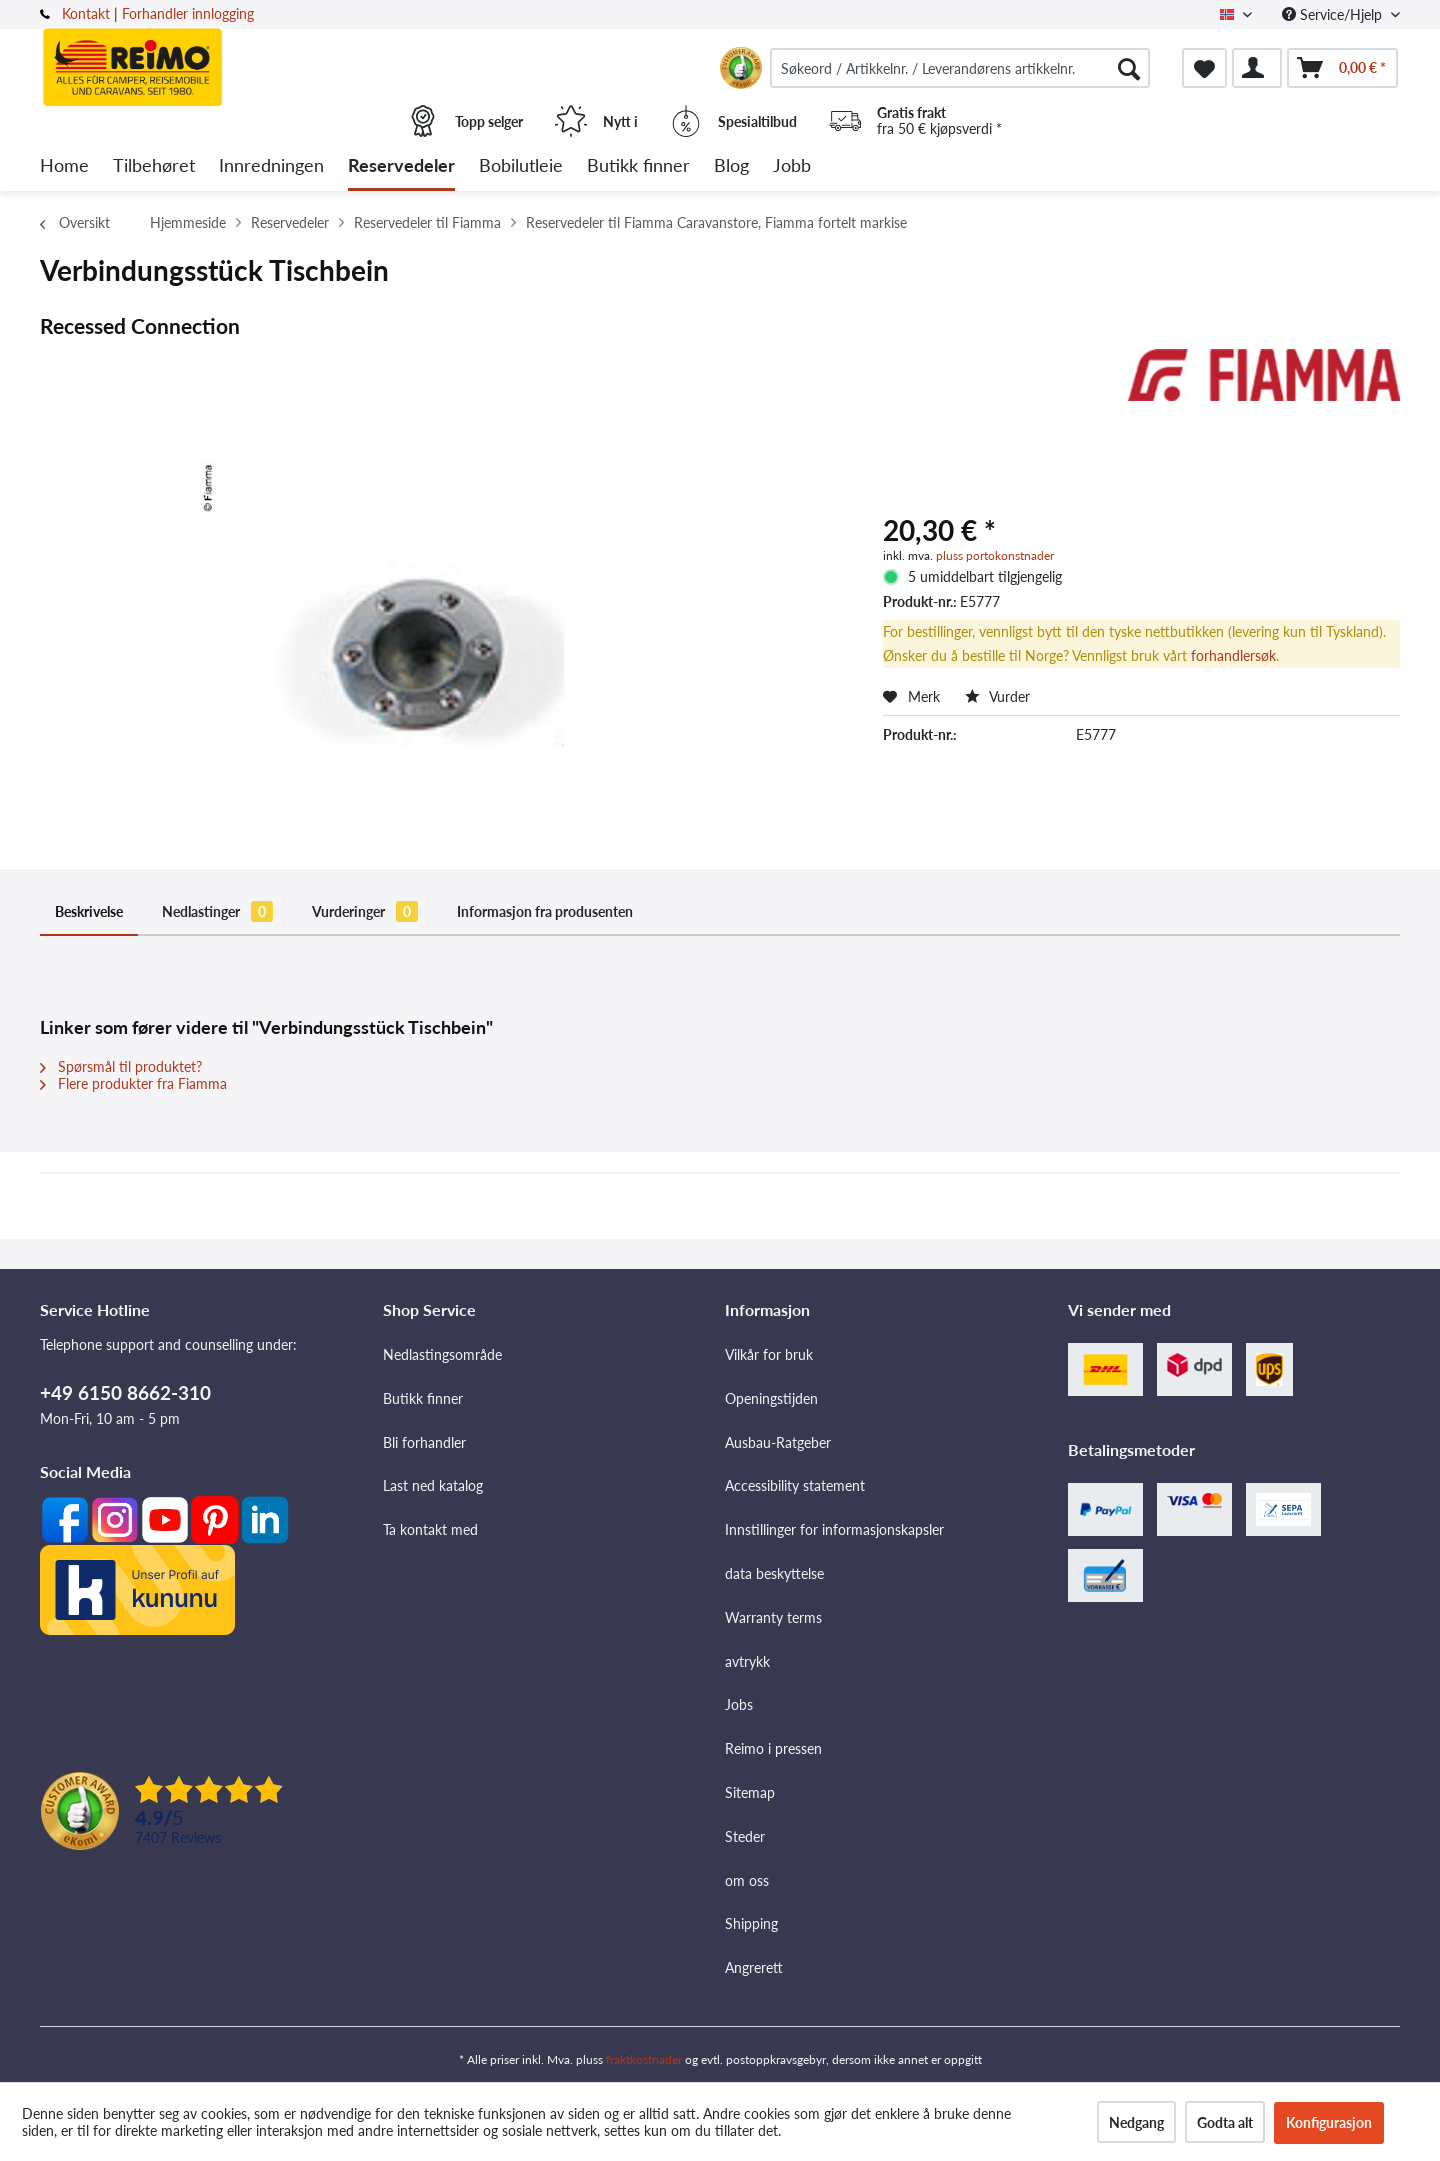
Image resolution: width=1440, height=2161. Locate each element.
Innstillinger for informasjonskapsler (834, 1529)
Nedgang (1136, 2122)
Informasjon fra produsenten (545, 911)
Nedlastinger (217, 911)
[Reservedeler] (401, 166)
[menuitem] (960, 68)
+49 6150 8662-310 (125, 1392)
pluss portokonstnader (995, 555)
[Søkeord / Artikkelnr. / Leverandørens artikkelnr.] (960, 68)
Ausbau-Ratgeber (778, 1442)
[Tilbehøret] (154, 166)
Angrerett (754, 1967)
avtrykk (747, 1661)
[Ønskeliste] (1204, 68)
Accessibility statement (795, 1485)
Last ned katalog (433, 1485)
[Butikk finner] (638, 166)
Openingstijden (771, 1398)
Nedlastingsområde (442, 1354)
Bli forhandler (424, 1442)
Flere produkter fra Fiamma (133, 1083)
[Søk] (1129, 68)
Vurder (997, 696)
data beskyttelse (774, 1573)
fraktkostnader (644, 2059)
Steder (745, 1836)
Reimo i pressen (773, 1748)
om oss (747, 1880)
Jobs (739, 1704)
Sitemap (750, 1792)
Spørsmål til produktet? (121, 1066)
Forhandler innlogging (188, 13)
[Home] (64, 166)
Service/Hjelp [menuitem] (1334, 14)
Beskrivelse (89, 911)
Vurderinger (365, 911)
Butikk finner (423, 1398)
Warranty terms (773, 1617)
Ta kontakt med (430, 1529)
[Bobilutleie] (521, 166)
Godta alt (1225, 2122)
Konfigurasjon (1329, 2122)
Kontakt (86, 13)
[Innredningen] (271, 166)
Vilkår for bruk (769, 1354)
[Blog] (731, 166)
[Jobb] (792, 166)
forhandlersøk (1233, 655)
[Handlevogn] (1342, 68)
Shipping (751, 1923)
